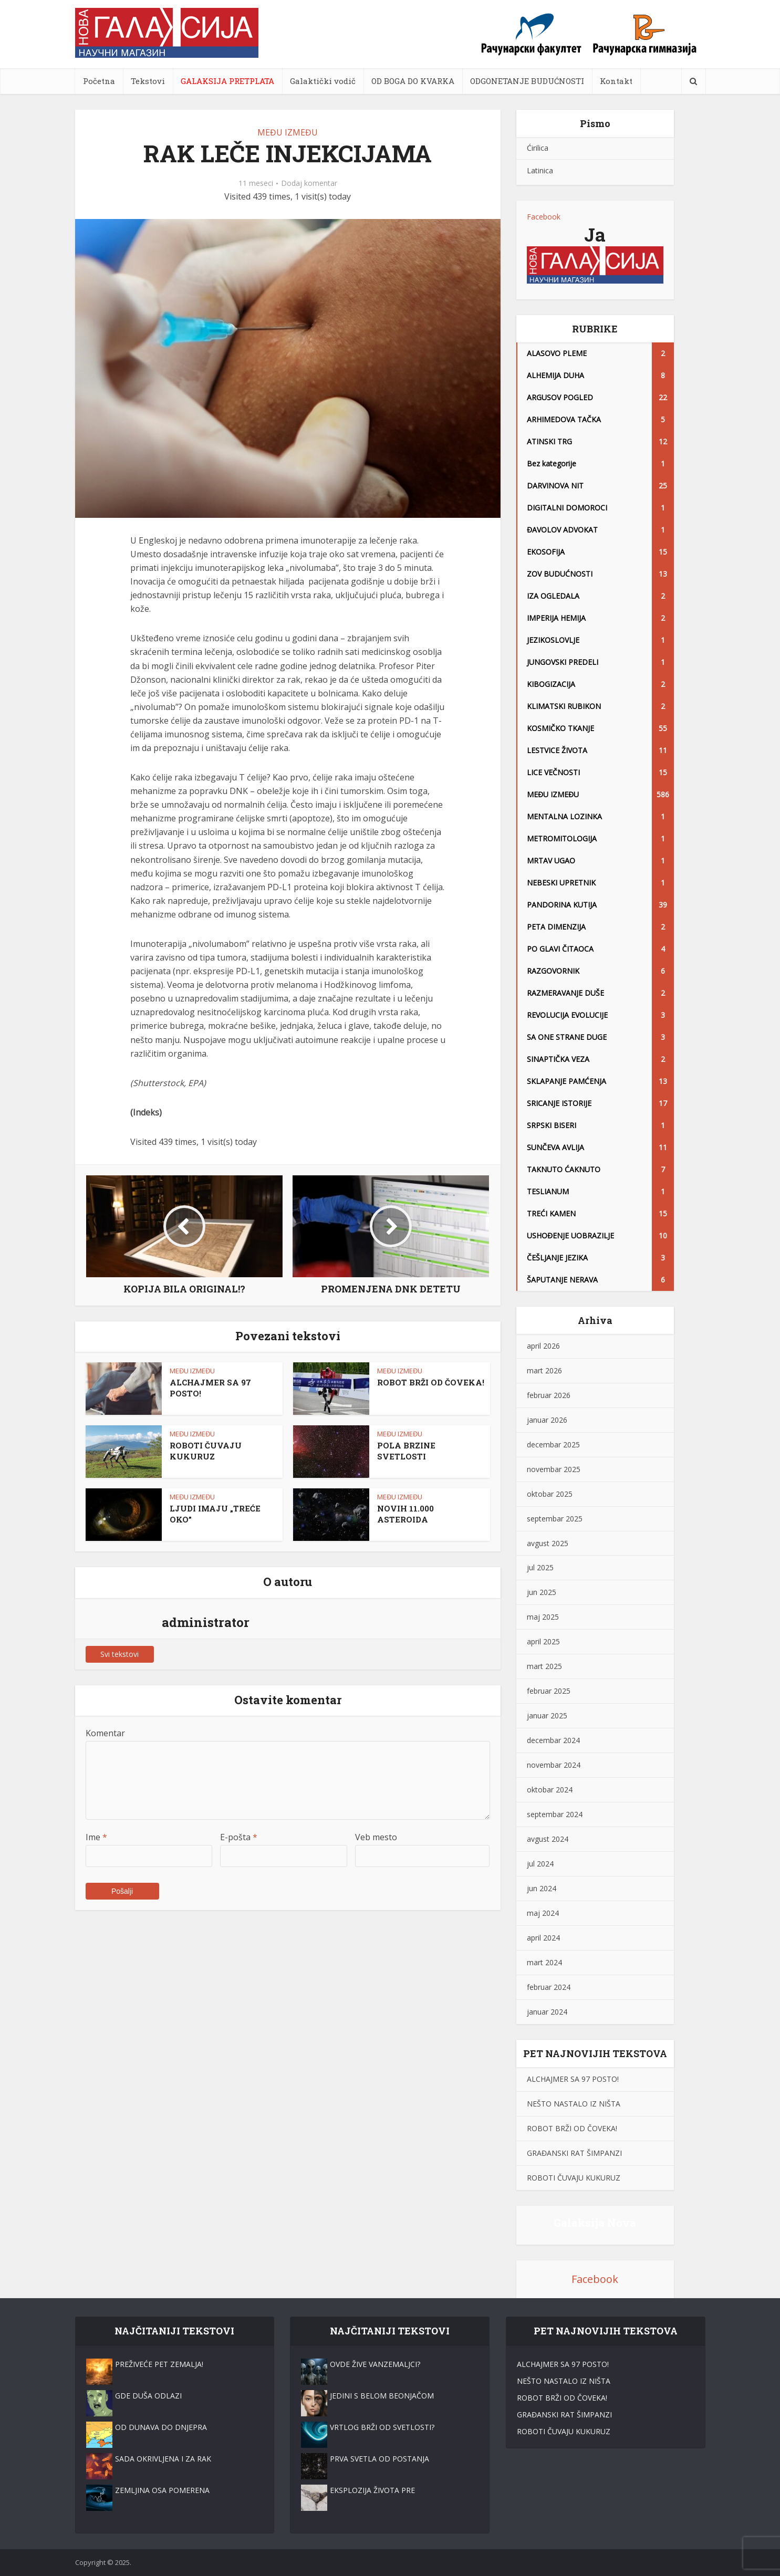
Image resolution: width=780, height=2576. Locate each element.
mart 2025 (544, 1666)
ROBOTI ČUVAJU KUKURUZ (206, 1450)
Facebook (543, 217)
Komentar (105, 1733)
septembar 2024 (555, 1814)
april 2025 (543, 1641)
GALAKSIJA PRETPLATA (227, 81)
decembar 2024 (553, 1740)
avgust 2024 (547, 1839)
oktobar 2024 (550, 1790)
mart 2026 (544, 1370)
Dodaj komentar (309, 183)
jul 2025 (540, 1567)
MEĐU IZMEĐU (287, 132)
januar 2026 (547, 1420)
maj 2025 (543, 1617)
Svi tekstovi (119, 1654)
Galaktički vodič (323, 81)
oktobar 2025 (550, 1494)
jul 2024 (540, 1864)
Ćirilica (537, 148)
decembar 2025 (553, 1444)
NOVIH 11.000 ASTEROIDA (405, 1513)
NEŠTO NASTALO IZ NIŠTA (573, 2104)
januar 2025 (547, 1715)
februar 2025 (548, 1691)
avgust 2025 (547, 1543)
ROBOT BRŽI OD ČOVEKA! (430, 1382)
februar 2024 (548, 1987)
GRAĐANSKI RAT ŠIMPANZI (574, 2153)
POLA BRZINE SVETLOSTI (406, 1450)
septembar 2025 (555, 1519)
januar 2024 (547, 2012)
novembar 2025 (553, 1469)
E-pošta (238, 1837)
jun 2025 (541, 1592)
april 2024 (543, 1938)
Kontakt (616, 81)
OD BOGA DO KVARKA (412, 81)
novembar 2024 (553, 1765)
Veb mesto (376, 1837)
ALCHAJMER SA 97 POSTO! (573, 2079)
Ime (96, 1837)
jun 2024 (541, 1888)
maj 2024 (543, 1913)
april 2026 (543, 1346)
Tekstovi (148, 81)
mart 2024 (544, 1962)
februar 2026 (548, 1395)
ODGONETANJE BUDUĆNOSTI (527, 81)
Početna (99, 81)
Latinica (540, 170)
